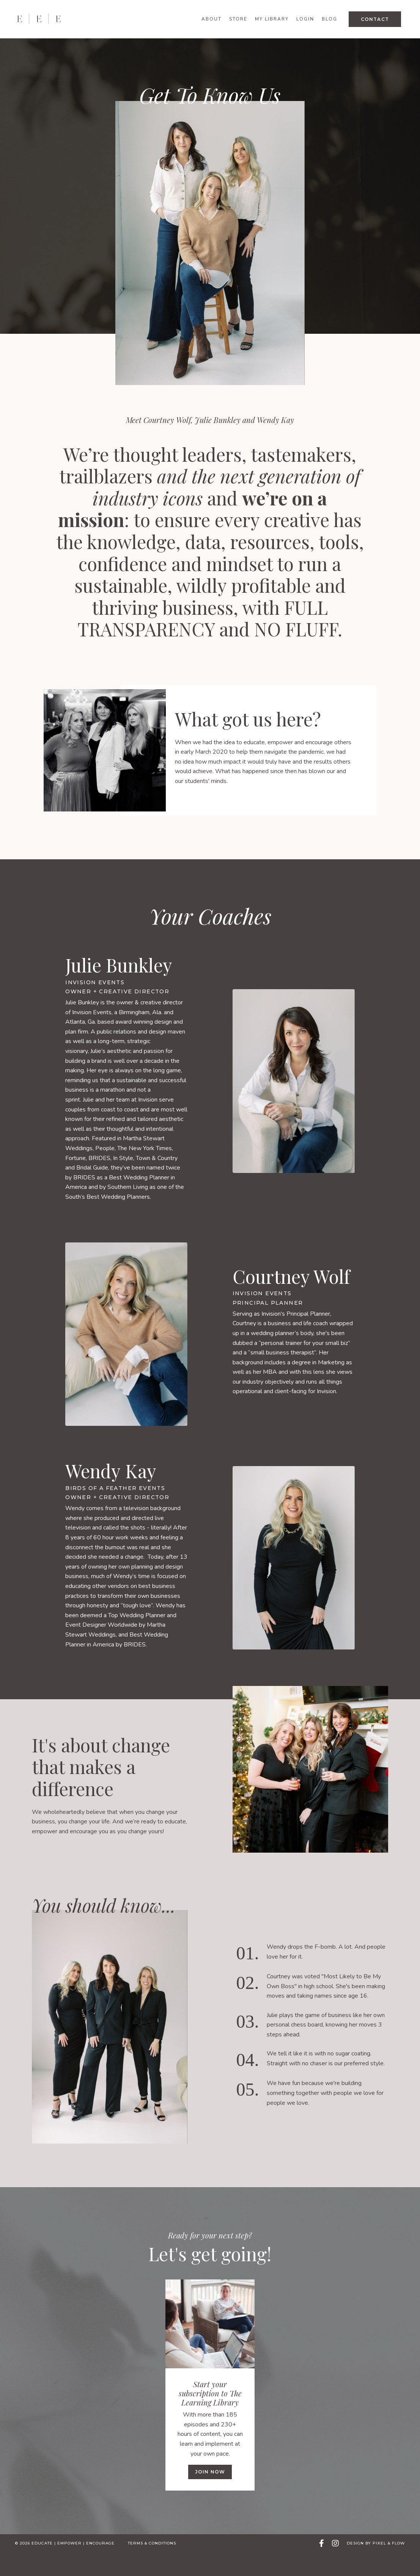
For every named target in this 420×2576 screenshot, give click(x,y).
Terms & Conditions (152, 2567)
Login (305, 19)
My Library (272, 19)
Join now (210, 2496)
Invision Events (94, 1006)
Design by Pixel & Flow (376, 2567)
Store (238, 19)
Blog (329, 19)
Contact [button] (375, 19)
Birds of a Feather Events (115, 1512)
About (211, 19)
